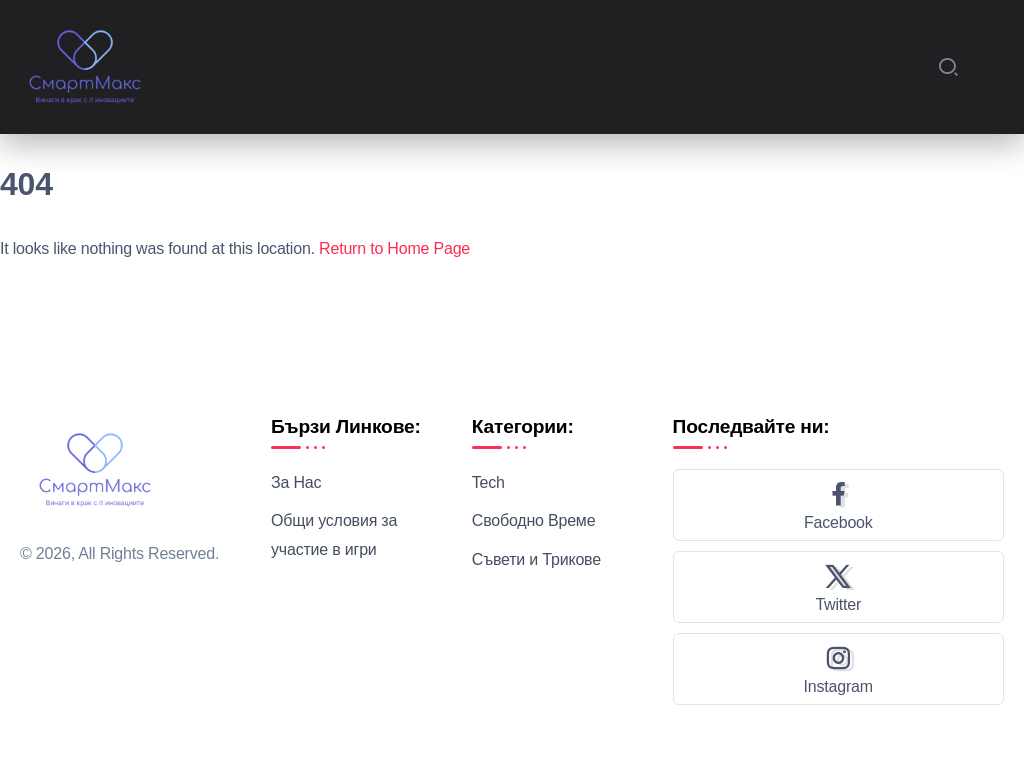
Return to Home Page (394, 248)
